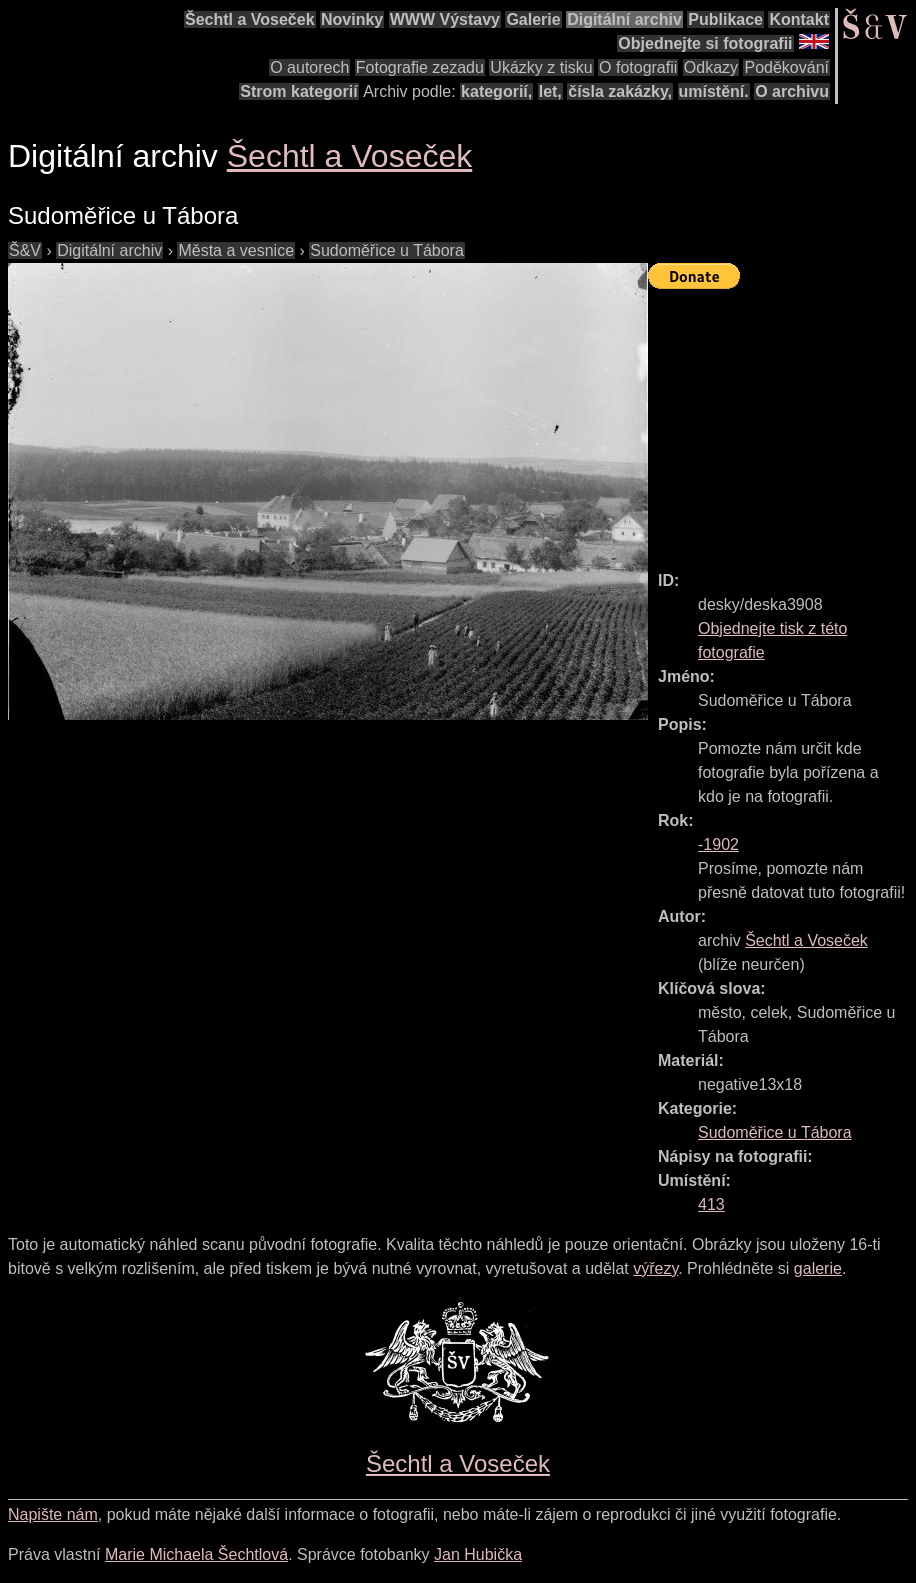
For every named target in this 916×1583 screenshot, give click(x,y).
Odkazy (711, 67)
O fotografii (638, 67)
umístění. (714, 91)
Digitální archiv (624, 19)
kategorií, (496, 91)
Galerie (533, 19)
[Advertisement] (782, 421)
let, (550, 91)
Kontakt (799, 19)
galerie (818, 1268)
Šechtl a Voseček (250, 19)
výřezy (655, 1268)
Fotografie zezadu (420, 67)
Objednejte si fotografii (705, 43)
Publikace (725, 19)
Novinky (352, 19)
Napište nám (53, 1514)
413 (711, 1204)
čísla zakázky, (620, 91)
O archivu (792, 91)
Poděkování (786, 67)
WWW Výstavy (445, 19)
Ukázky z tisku (541, 67)
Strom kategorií (298, 91)
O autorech (309, 67)
